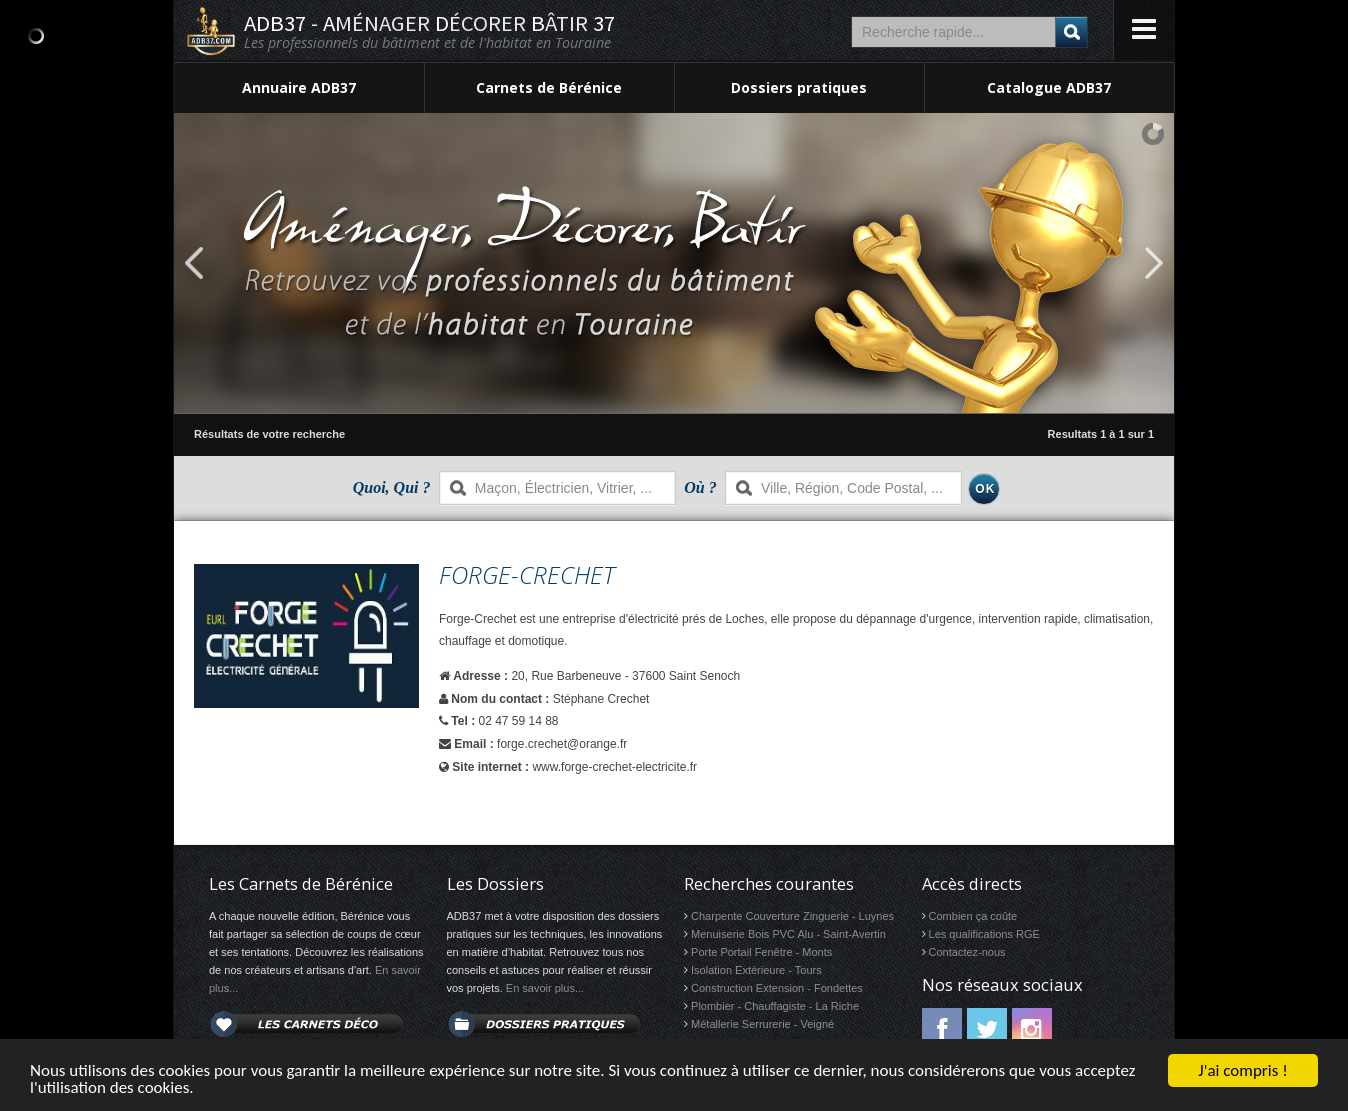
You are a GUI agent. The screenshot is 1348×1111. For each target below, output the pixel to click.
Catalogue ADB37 (1049, 87)
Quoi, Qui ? (392, 487)
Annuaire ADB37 (299, 87)
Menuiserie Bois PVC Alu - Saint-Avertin (788, 934)
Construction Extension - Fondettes (777, 988)
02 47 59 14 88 (518, 721)
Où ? (700, 487)
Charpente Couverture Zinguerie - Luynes (792, 916)
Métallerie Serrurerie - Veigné (762, 1024)
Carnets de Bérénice (549, 87)
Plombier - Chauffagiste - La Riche (775, 1006)
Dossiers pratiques (799, 87)
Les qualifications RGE (984, 934)
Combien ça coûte (973, 916)
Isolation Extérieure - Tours (756, 970)
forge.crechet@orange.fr (562, 744)
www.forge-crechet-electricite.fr (614, 767)
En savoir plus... (545, 988)
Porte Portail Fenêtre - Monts (761, 952)
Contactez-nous (967, 952)
